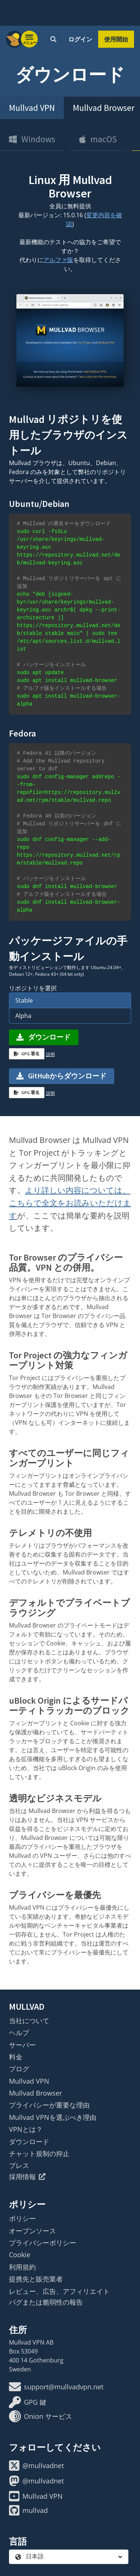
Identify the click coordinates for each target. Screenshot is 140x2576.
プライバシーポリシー (42, 2242)
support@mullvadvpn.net (56, 2387)
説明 (50, 1054)
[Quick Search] (53, 39)
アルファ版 (58, 260)
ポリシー (22, 2218)
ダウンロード (43, 1036)
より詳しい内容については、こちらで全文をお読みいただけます (70, 1202)
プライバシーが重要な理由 (49, 2104)
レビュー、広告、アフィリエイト (59, 2291)
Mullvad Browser (35, 2092)
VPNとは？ (26, 2129)
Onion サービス (40, 2416)
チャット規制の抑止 (39, 2153)
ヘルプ (19, 2032)
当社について (29, 2020)
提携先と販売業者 (36, 2278)
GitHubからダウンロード (67, 1075)
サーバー (22, 2044)
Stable (24, 1000)
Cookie (19, 2254)
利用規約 (22, 2266)
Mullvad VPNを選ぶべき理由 (52, 2117)
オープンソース (32, 2230)
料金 (15, 2056)
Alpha (23, 1016)
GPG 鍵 (27, 2402)
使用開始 (116, 39)
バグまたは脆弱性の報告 (46, 2302)
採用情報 (27, 2176)
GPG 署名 (27, 1053)
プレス (19, 2165)
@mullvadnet (36, 2465)
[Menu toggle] (29, 39)
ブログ (19, 2068)
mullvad (28, 2510)
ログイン (80, 39)
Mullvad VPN (32, 107)
